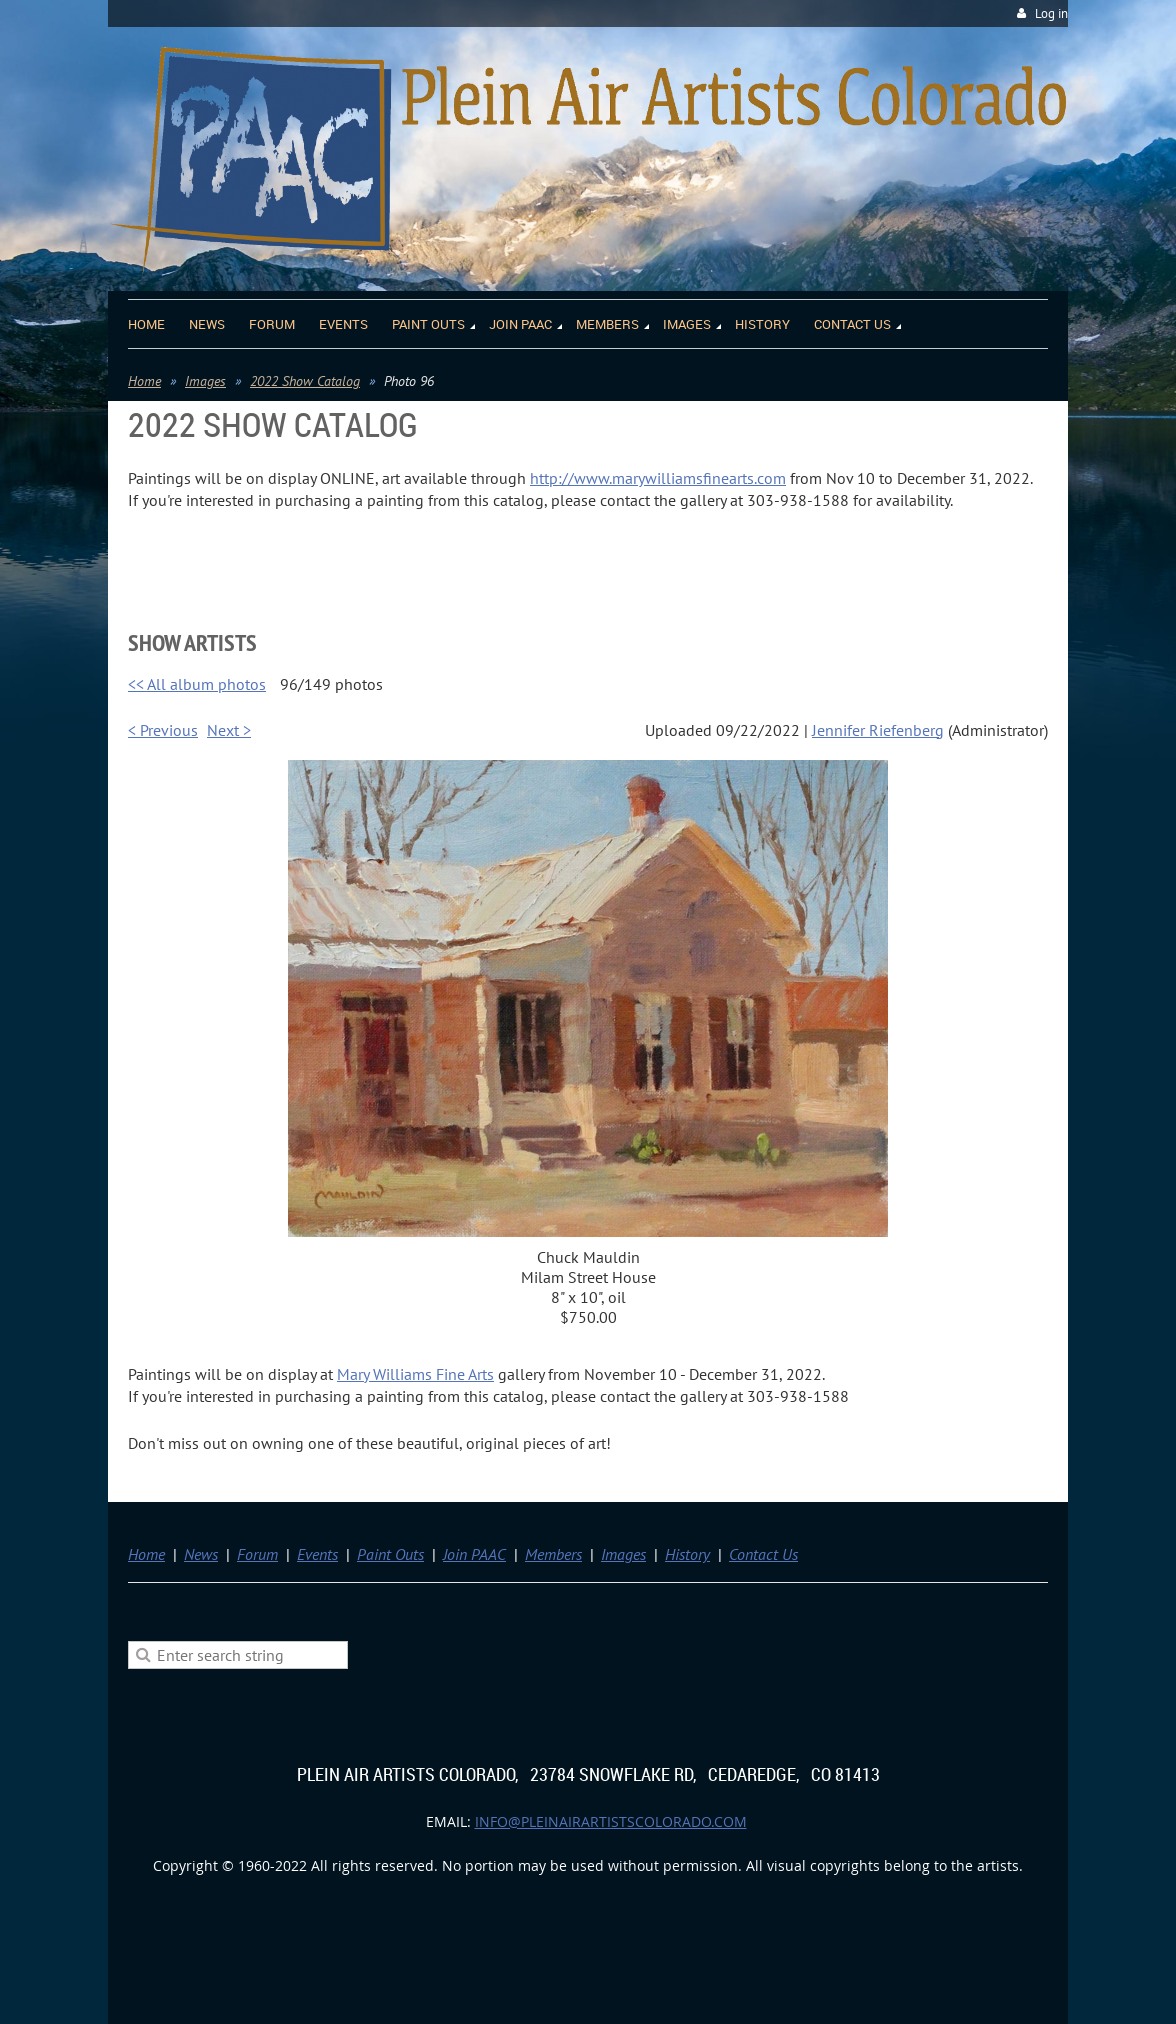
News (201, 1554)
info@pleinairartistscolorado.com (611, 1821)
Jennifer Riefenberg (878, 730)
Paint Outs (390, 1554)
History (687, 1554)
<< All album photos (197, 684)
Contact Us (763, 1554)
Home (144, 381)
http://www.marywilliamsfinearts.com (658, 478)
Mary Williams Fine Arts (415, 1374)
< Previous (163, 730)
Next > (229, 730)
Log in (1051, 13)
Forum (257, 1554)
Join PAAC (474, 1554)
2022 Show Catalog (305, 381)
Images (205, 381)
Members (553, 1554)
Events (317, 1554)
